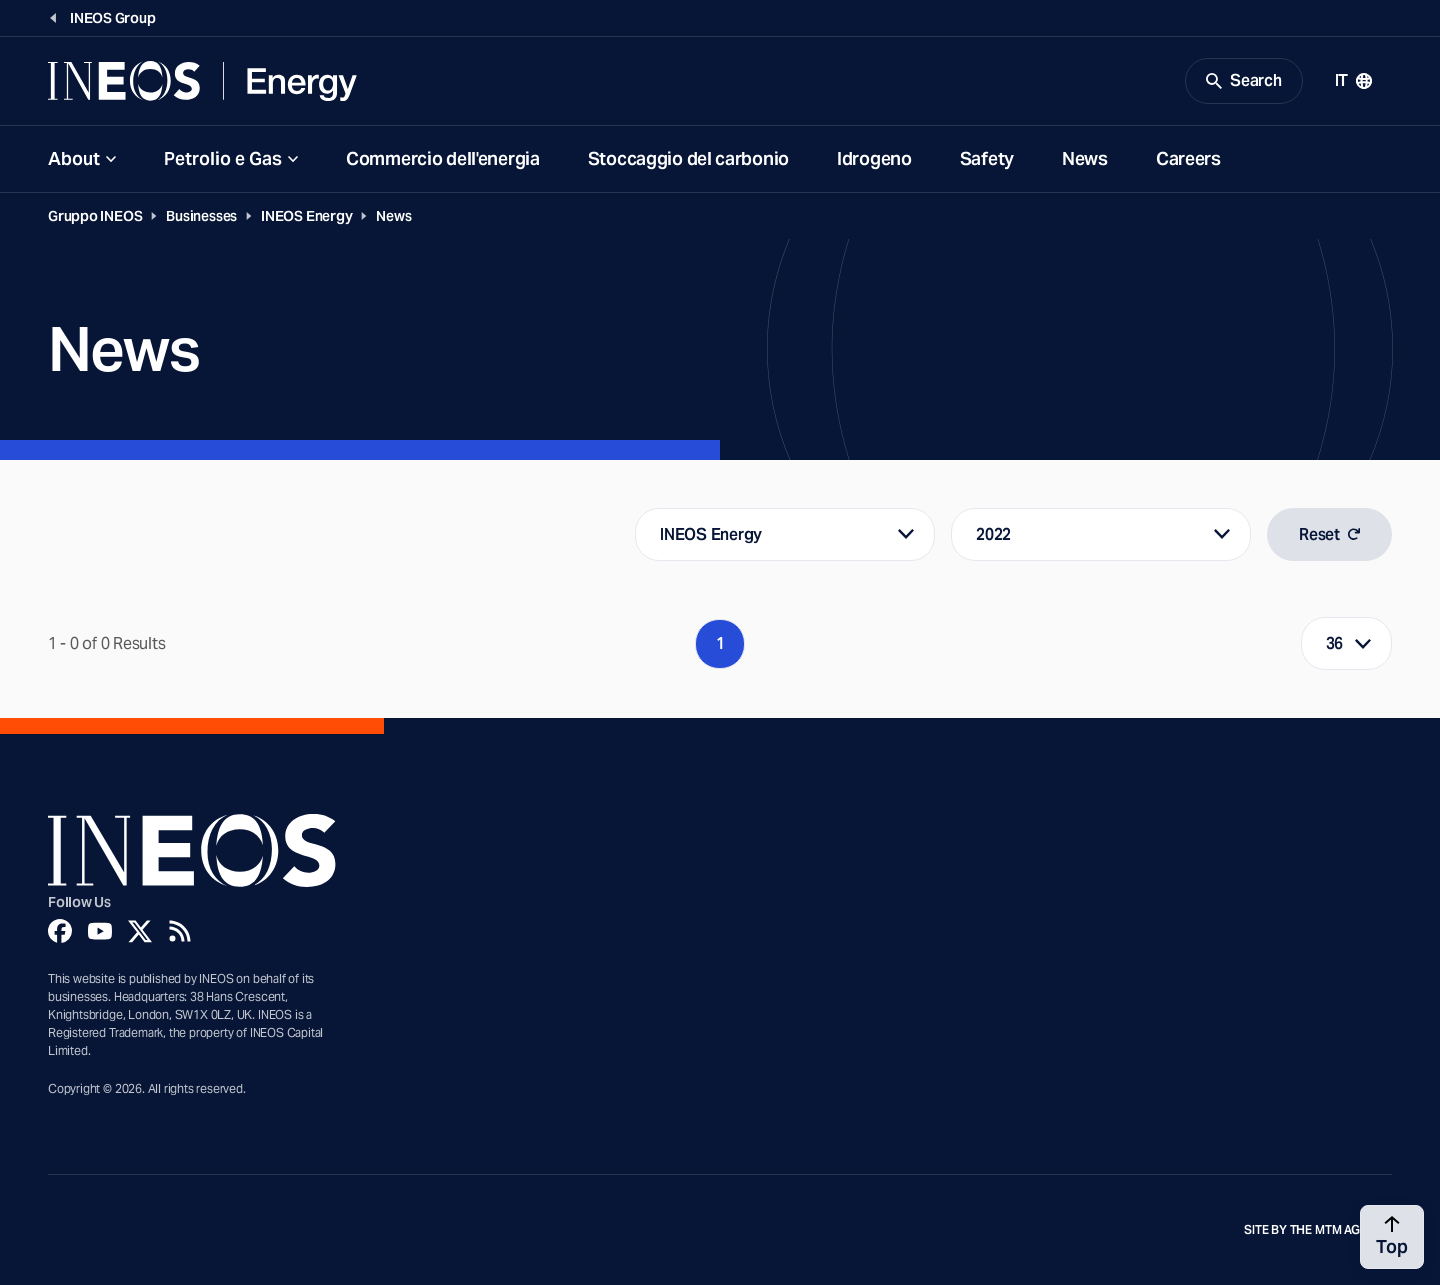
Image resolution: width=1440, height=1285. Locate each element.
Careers (1188, 158)
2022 (993, 534)
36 (1335, 643)
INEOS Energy (306, 216)
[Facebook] (60, 931)
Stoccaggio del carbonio (688, 158)
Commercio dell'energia (443, 158)
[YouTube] (100, 931)
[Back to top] (1392, 1237)
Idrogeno (874, 158)
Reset (1329, 534)
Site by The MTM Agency (1318, 1230)
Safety (987, 158)
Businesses (201, 216)
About (74, 158)
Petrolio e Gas (223, 158)
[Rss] (180, 931)
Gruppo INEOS (95, 216)
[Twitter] (140, 931)
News (1085, 158)
